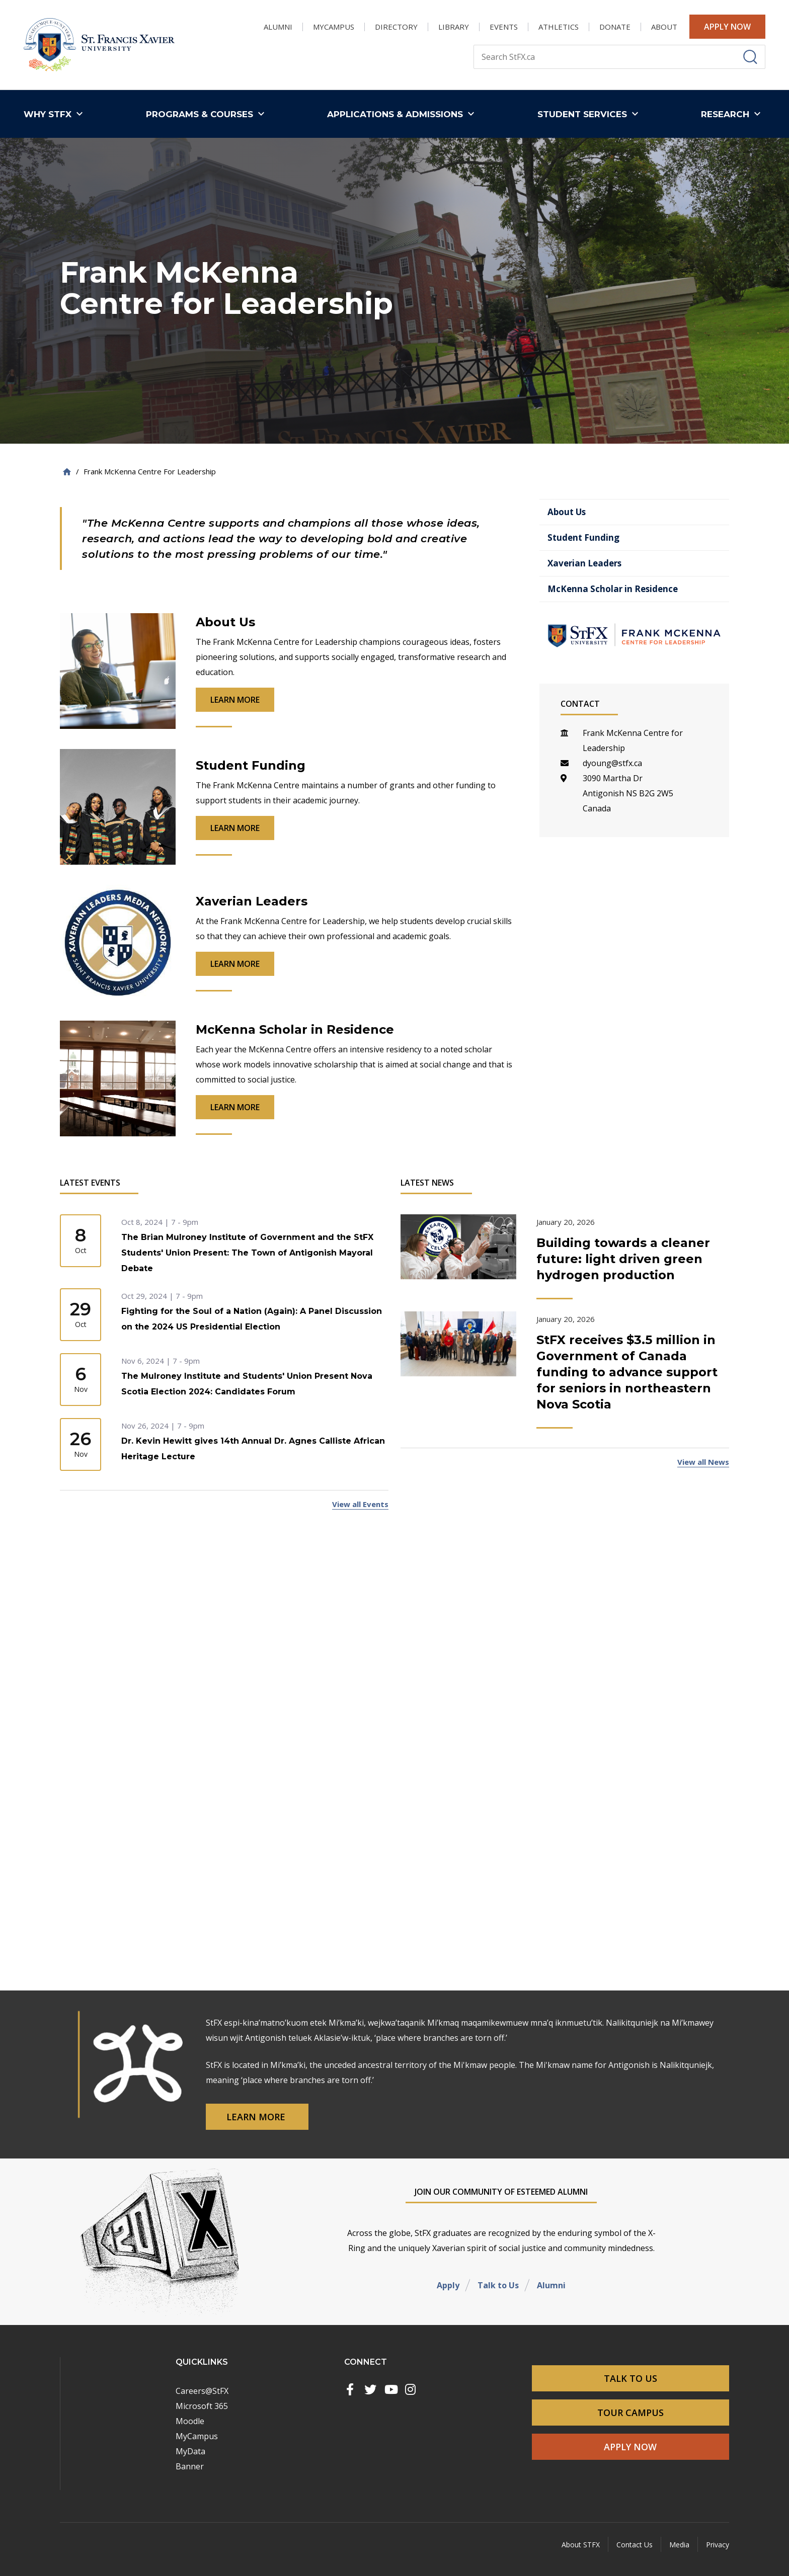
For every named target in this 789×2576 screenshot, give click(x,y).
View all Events (360, 1504)
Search (473, 44)
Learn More (257, 2117)
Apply (448, 2285)
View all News (703, 1462)
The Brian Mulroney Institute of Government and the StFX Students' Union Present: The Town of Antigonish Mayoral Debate (247, 1252)
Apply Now (727, 26)
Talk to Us (498, 2285)
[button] (56, 114)
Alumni (551, 2285)
